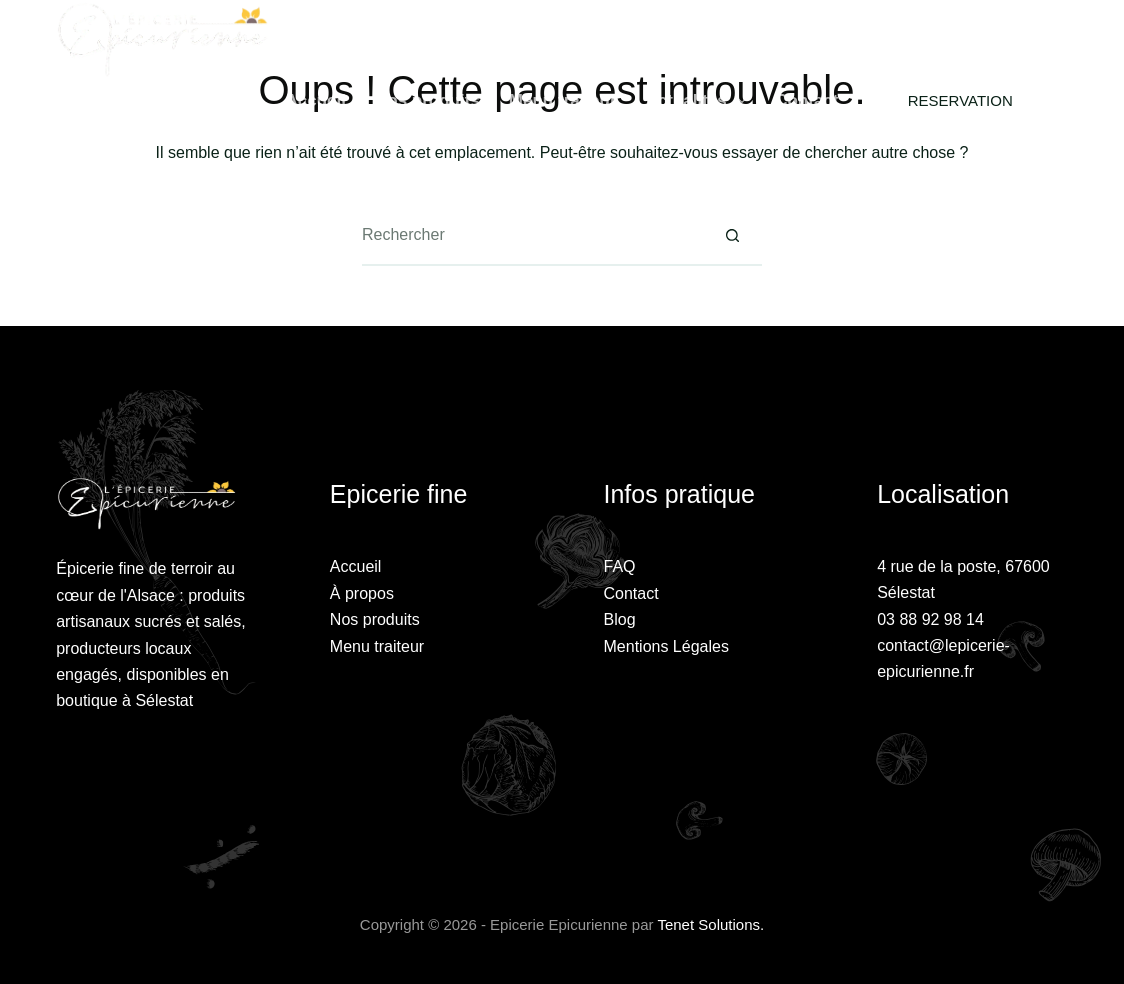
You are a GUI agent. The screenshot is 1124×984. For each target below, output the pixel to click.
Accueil (316, 100)
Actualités (700, 101)
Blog (620, 619)
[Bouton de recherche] (732, 236)
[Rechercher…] (532, 236)
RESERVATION (960, 100)
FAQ (620, 566)
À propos (362, 593)
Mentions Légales (666, 646)
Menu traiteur (563, 100)
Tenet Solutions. (710, 924)
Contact (806, 100)
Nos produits (427, 100)
